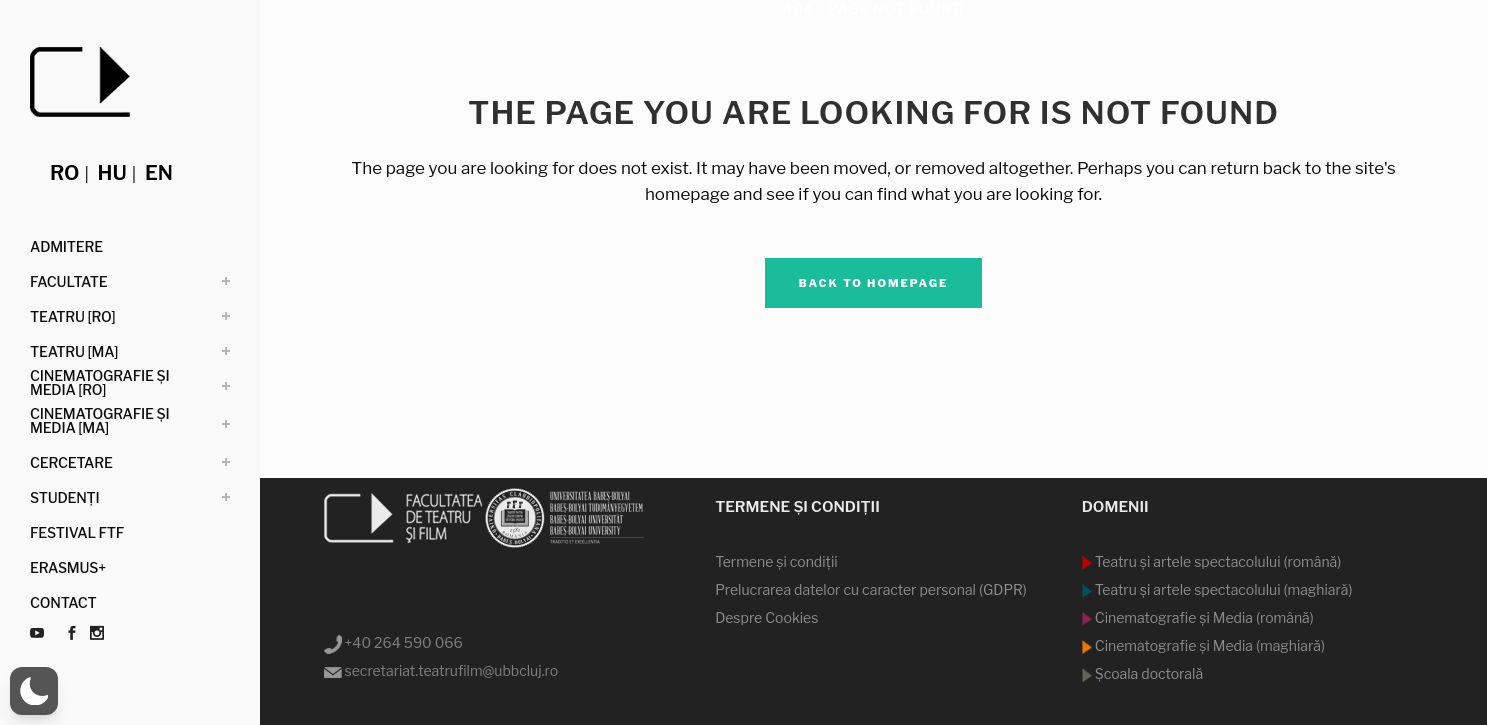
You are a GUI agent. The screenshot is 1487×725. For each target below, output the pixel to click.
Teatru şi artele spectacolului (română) (1217, 561)
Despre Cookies (766, 617)
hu (112, 173)
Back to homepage (874, 283)
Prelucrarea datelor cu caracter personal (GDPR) (871, 589)
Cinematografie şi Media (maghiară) (1208, 645)
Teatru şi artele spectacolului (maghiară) (1222, 589)
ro (64, 173)
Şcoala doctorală (1147, 673)
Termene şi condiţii (776, 561)
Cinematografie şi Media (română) (1203, 617)
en (159, 173)
